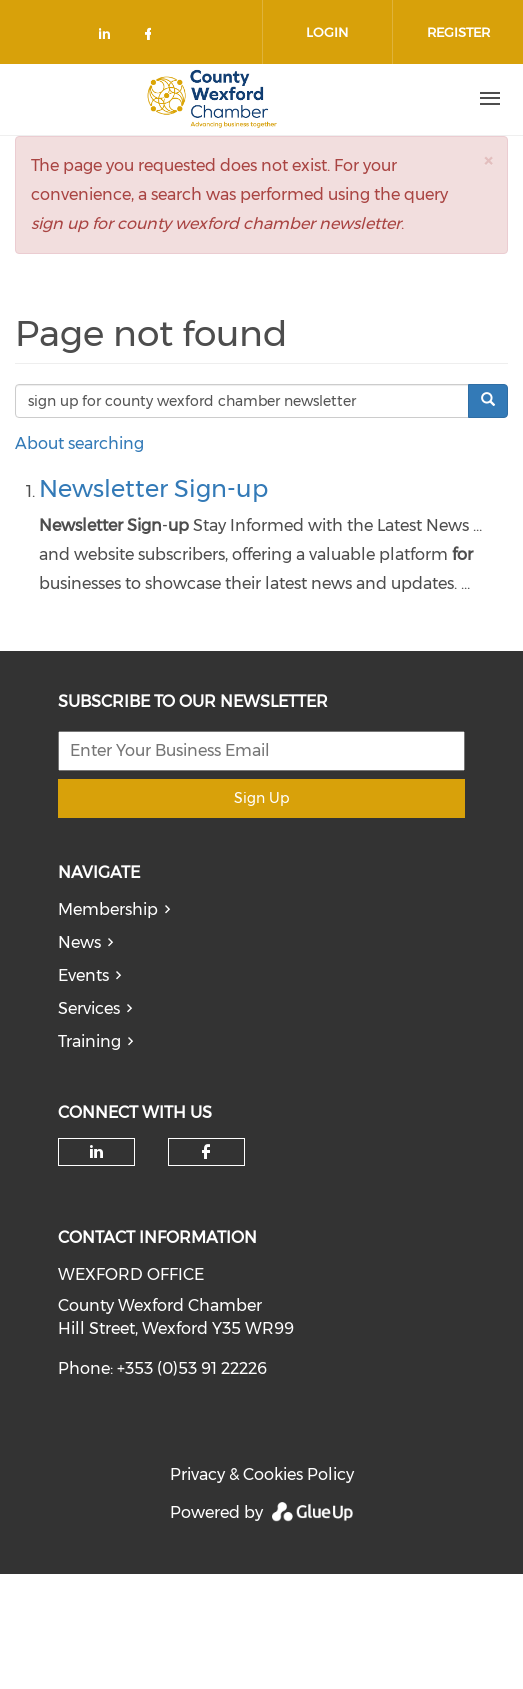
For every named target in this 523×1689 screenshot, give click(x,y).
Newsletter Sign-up (153, 488)
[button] (488, 160)
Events (83, 975)
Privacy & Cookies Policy (262, 1474)
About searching (79, 443)
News (79, 942)
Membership (108, 909)
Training (89, 1041)
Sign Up (261, 798)
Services (89, 1008)
